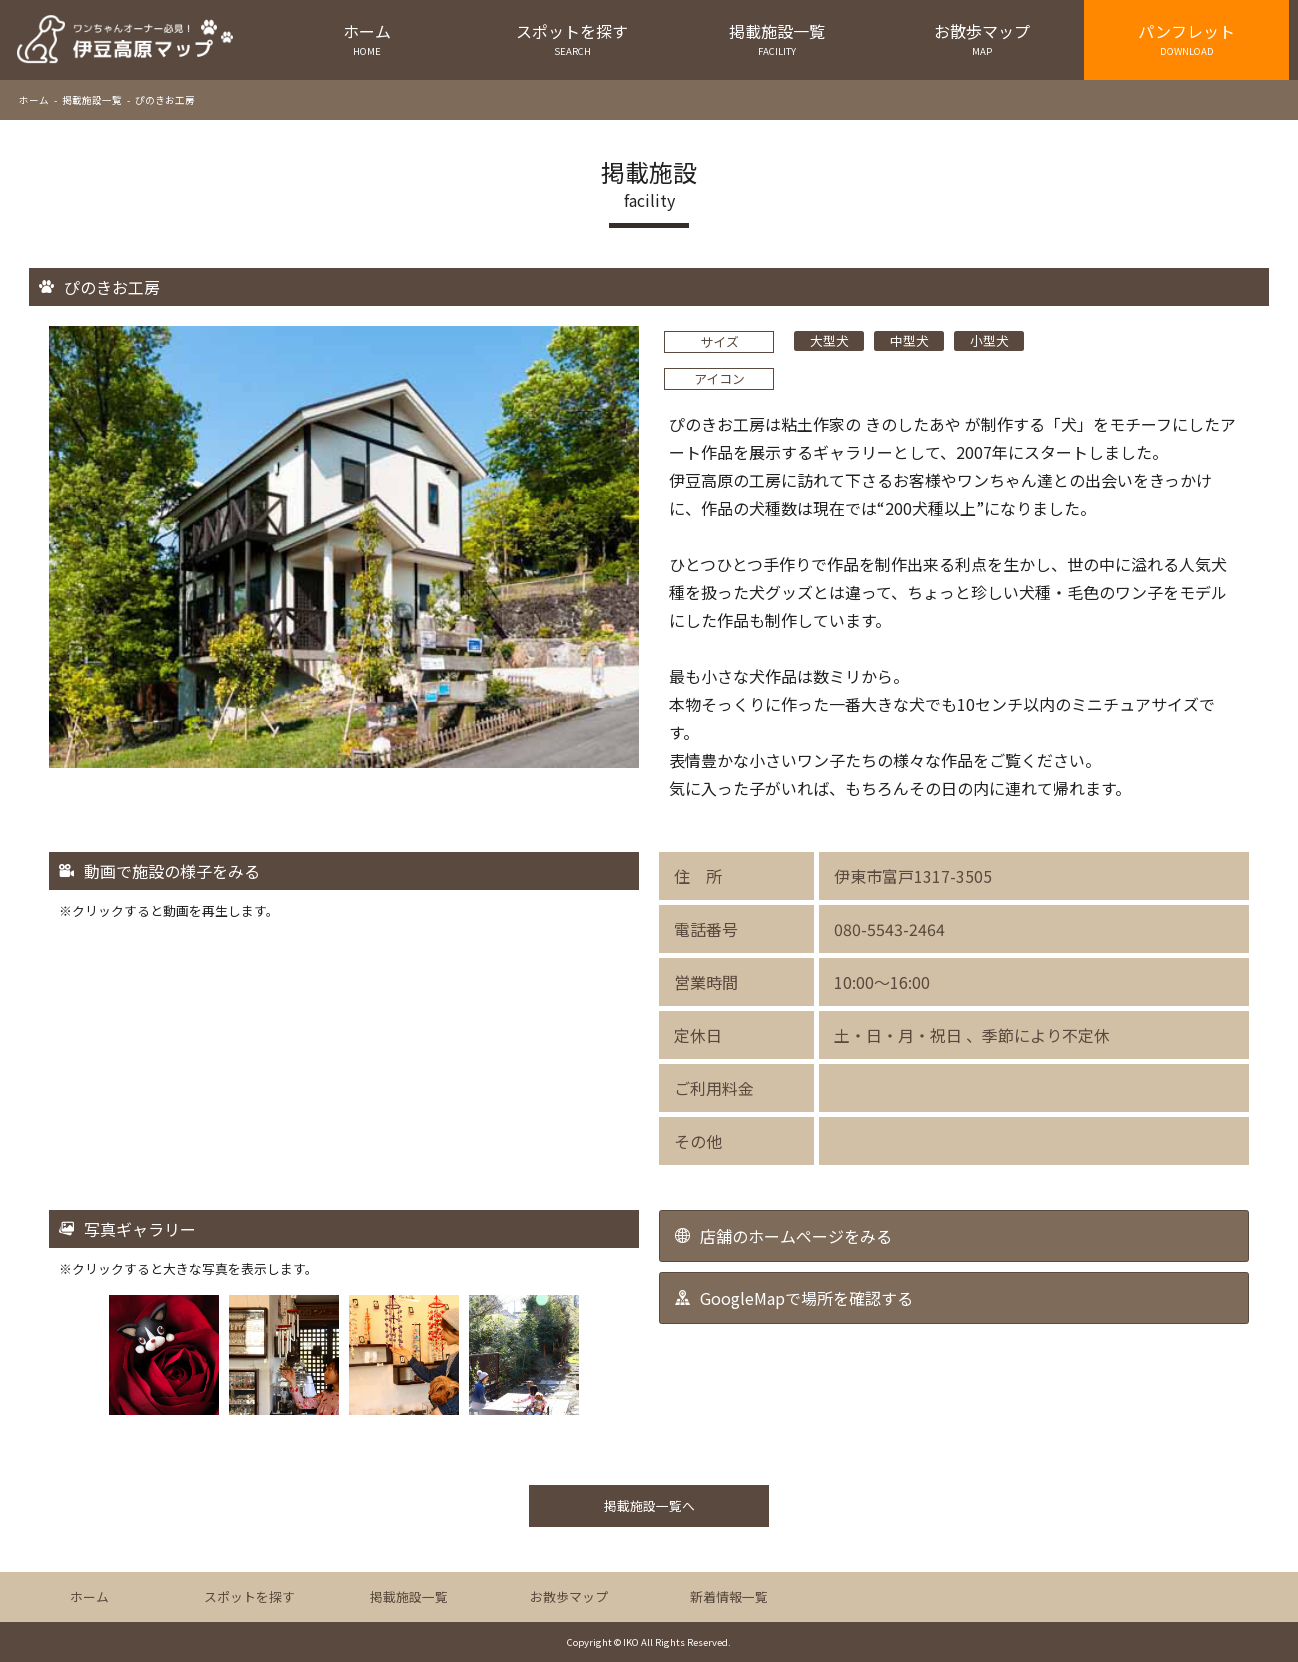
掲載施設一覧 (777, 38)
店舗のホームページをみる (796, 1236)
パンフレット (1186, 38)
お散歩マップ (981, 38)
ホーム (367, 38)
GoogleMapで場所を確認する (806, 1298)
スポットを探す (572, 38)
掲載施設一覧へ (649, 1505)
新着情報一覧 (729, 1596)
